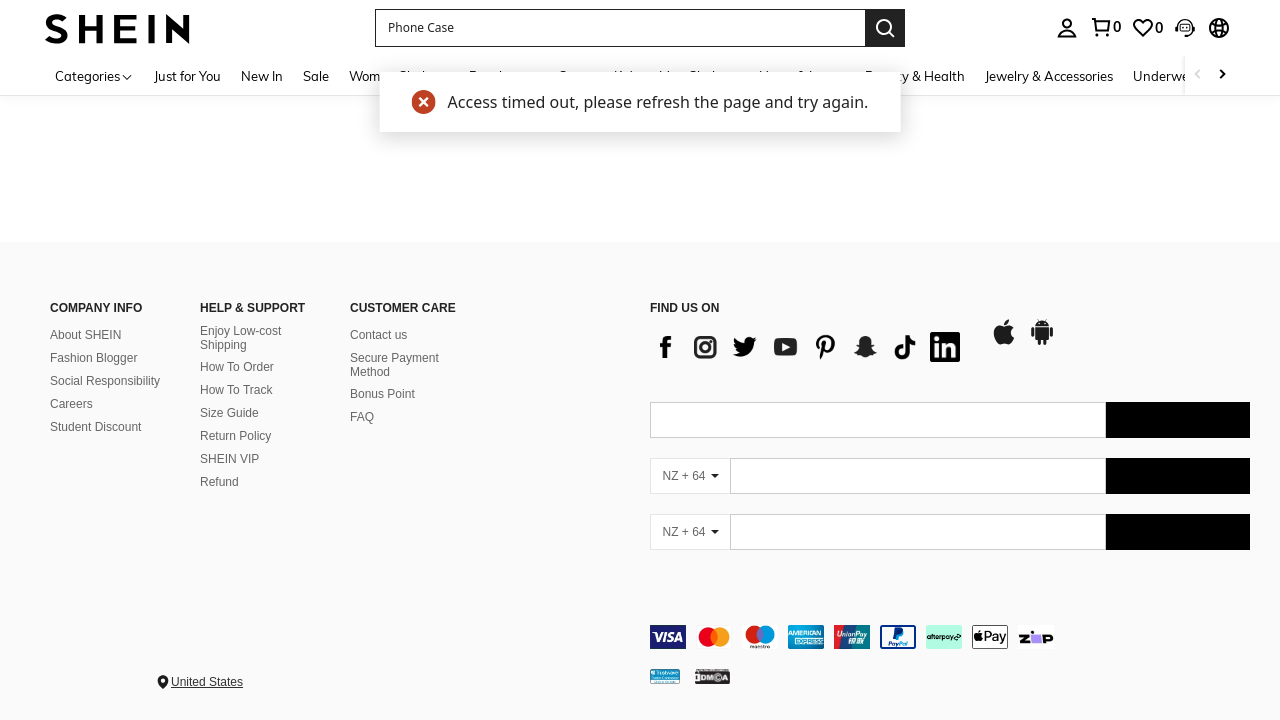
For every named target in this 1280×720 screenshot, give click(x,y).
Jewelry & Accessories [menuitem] (1049, 76)
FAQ (362, 417)
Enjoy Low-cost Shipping (240, 338)
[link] (1105, 27)
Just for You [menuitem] (187, 76)
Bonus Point (382, 394)
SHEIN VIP (229, 459)
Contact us (378, 335)
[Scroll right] (1222, 75)
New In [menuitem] (262, 76)
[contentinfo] (950, 637)
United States (207, 682)
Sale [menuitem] (316, 76)
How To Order (237, 367)
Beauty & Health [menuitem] (915, 76)
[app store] (1004, 342)
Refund (219, 482)
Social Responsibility (105, 381)
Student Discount (95, 427)
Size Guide (229, 413)
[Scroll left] (1198, 75)
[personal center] (1067, 28)
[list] (810, 347)
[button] (620, 28)
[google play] (1042, 342)
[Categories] (94, 75)
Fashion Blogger (93, 358)
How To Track (236, 390)
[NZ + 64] (690, 476)
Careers (71, 404)
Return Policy (235, 436)
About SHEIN (85, 335)
